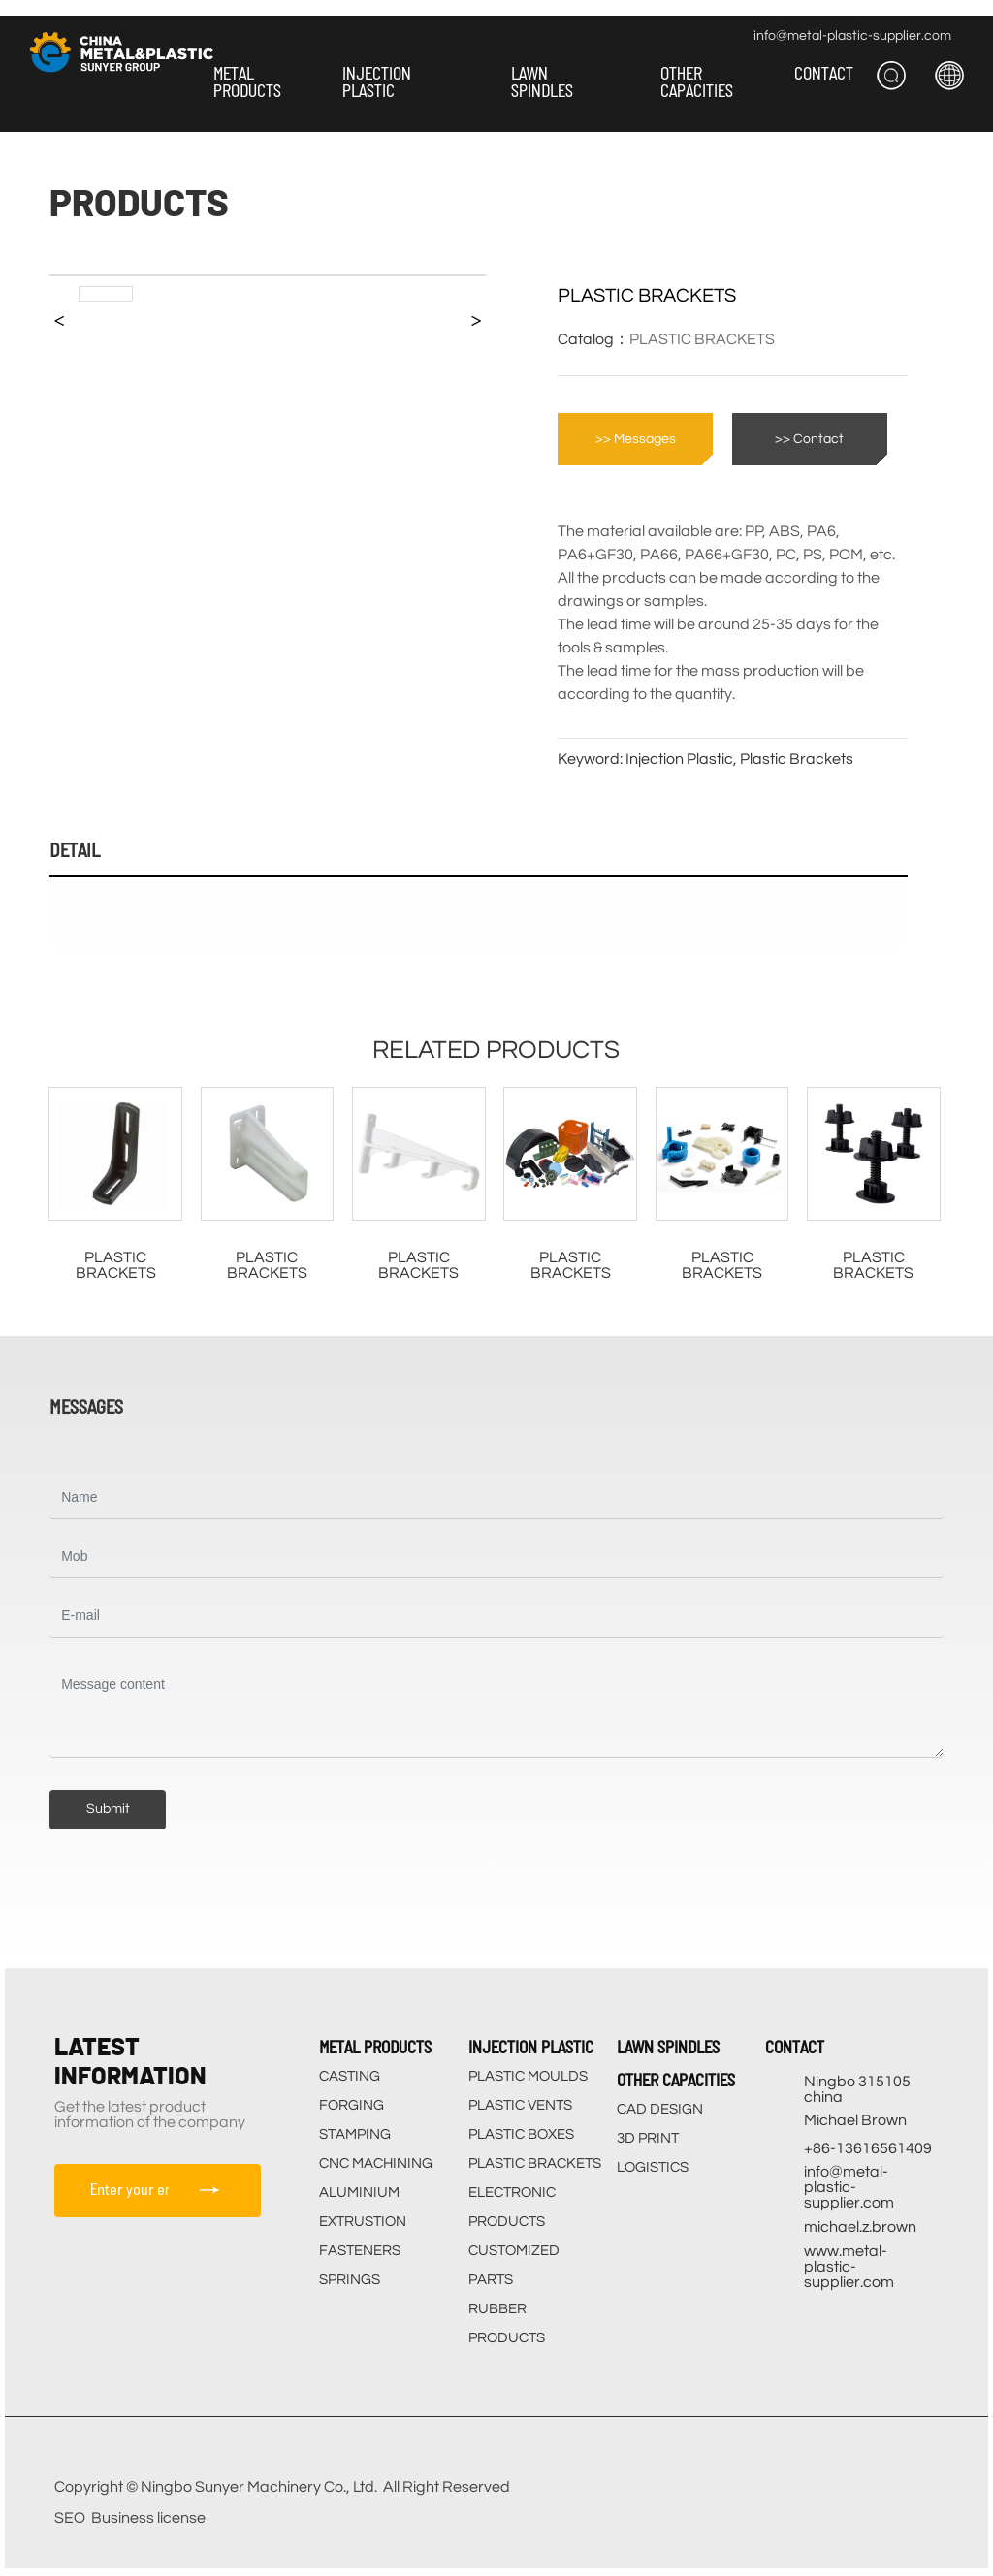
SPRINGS (349, 2280)
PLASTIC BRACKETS (702, 339)
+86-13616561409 (868, 2148)
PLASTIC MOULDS (528, 2076)
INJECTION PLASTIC (530, 2046)
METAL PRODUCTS (375, 2046)
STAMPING (355, 2134)
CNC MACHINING (375, 2163)
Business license (148, 2518)
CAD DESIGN (660, 2109)
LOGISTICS (653, 2167)
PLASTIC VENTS (520, 2105)
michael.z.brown (860, 2227)
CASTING (349, 2076)
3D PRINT (648, 2138)
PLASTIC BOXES (521, 2134)
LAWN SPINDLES (668, 2046)
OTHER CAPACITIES (676, 2079)
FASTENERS (359, 2250)
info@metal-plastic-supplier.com (852, 36)
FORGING (351, 2105)
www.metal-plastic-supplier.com (849, 2266)
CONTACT (794, 2046)
